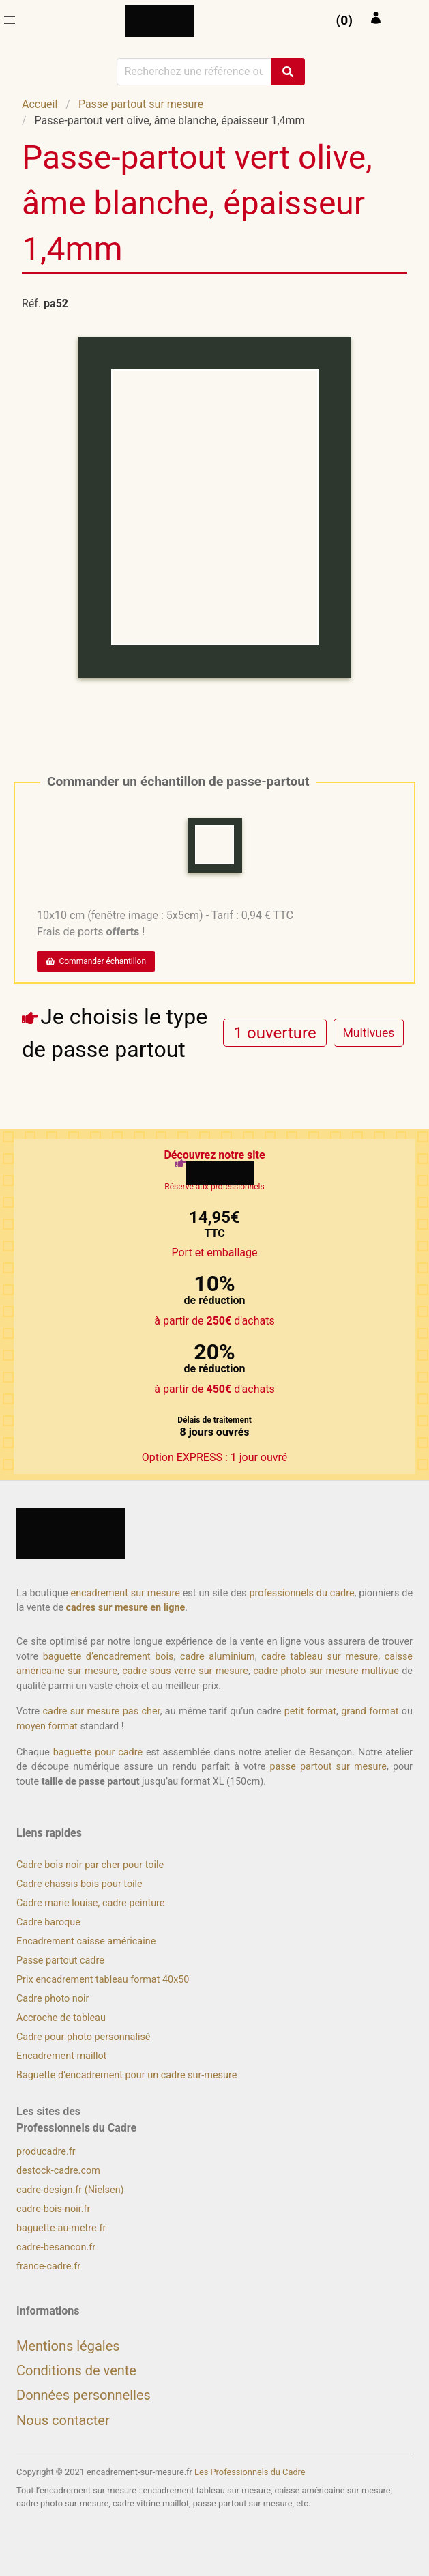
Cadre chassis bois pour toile (79, 1884)
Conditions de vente (76, 2370)
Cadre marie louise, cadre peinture (90, 1903)
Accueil (39, 104)
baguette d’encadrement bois (108, 1656)
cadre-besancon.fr (55, 2247)
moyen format (47, 1726)
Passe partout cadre (60, 1960)
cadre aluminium (217, 1656)
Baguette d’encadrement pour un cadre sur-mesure (126, 2075)
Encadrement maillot (61, 2056)
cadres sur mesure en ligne (126, 1607)
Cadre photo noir (52, 1999)
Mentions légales (68, 2346)
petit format (310, 1711)
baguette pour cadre (98, 1752)
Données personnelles (83, 2395)
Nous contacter (63, 2420)
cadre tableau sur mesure (319, 1656)
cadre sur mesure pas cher (101, 1711)
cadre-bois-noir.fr (53, 2209)
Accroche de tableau (61, 2018)
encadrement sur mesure (125, 1593)
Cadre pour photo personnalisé (83, 2037)
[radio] (275, 1033)
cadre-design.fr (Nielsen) (70, 2190)
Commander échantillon (96, 961)
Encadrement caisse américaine (86, 1941)
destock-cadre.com (58, 2171)
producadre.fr (46, 2151)
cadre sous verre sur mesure (185, 1671)
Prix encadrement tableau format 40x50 (102, 1979)
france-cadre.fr (48, 2266)
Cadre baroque (48, 1922)
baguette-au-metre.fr (61, 2228)
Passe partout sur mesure (140, 104)
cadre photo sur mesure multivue (326, 1671)
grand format (369, 1711)
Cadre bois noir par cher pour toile (90, 1865)
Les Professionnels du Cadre (250, 2472)
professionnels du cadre (301, 1593)
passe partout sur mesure (328, 1766)
